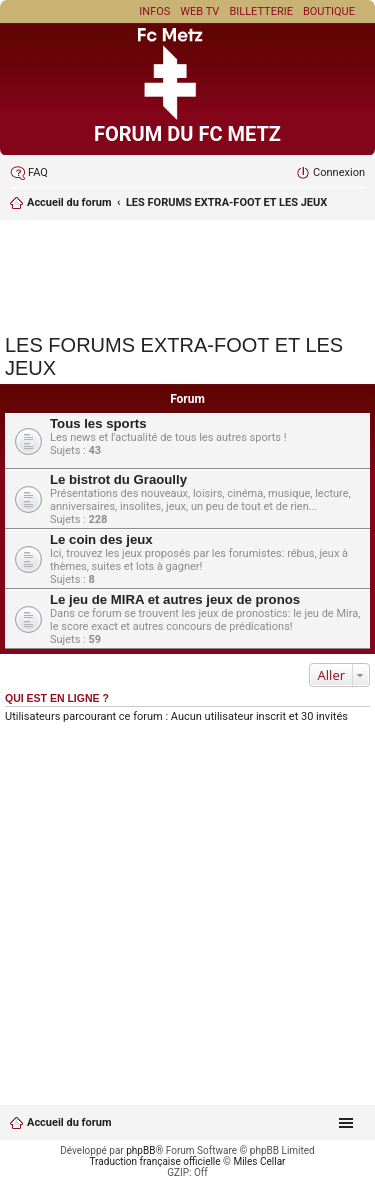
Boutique (329, 11)
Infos (154, 11)
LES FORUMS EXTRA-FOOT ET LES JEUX (226, 202)
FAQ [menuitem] (38, 172)
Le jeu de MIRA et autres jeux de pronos (175, 599)
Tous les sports (98, 423)
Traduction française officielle (155, 1161)
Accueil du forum (69, 202)
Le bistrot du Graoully (118, 479)
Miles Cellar (259, 1161)
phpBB (140, 1150)
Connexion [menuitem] (339, 172)
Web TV (199, 11)
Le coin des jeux (101, 539)
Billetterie (261, 11)
